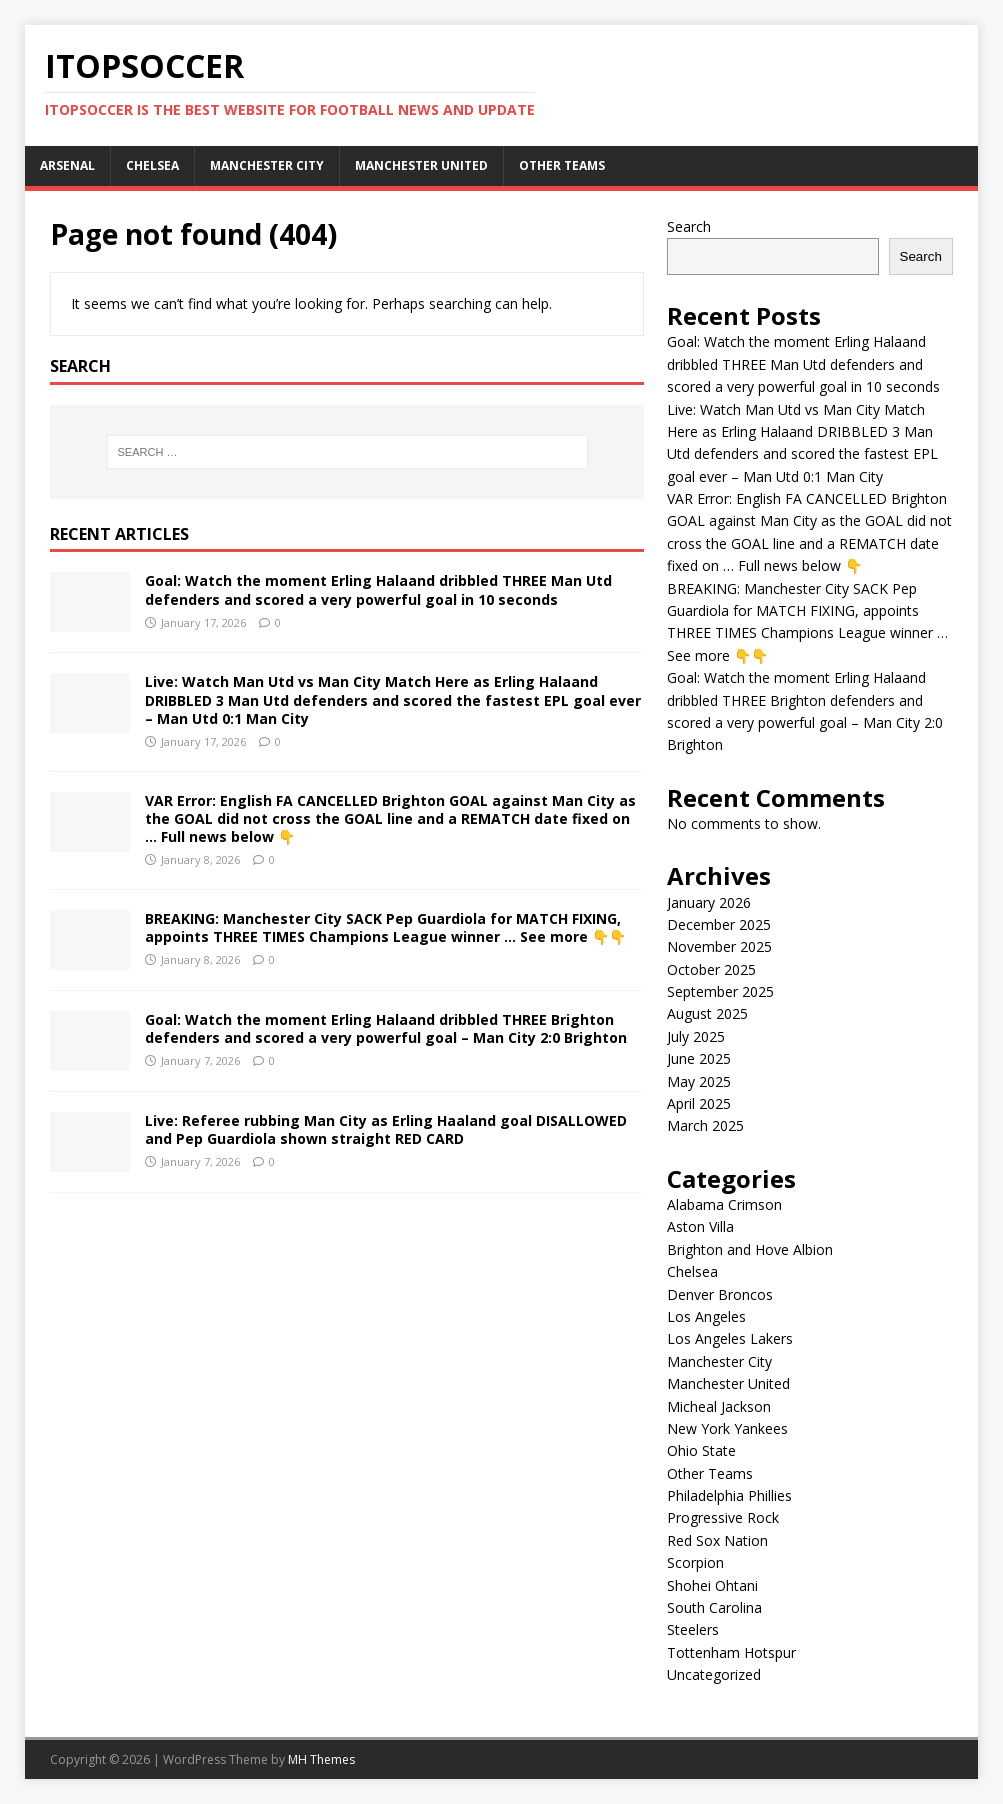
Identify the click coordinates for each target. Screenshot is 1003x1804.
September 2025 (720, 991)
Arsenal (67, 165)
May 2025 (699, 1081)
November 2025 (719, 946)
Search (689, 226)
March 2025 (705, 1125)
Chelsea (152, 165)
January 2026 (709, 902)
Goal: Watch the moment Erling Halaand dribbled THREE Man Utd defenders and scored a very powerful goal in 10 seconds (378, 589)
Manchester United (421, 165)
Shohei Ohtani (712, 1585)
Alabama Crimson (724, 1204)
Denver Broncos (720, 1294)
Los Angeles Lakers (730, 1338)
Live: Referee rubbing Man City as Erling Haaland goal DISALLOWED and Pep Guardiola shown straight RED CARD (386, 1129)
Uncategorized (714, 1674)
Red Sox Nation (717, 1540)
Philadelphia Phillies (729, 1495)
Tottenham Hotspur (731, 1652)
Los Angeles (706, 1316)
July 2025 (696, 1036)
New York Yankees (727, 1428)
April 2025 (699, 1103)
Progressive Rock (723, 1517)
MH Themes (321, 1759)
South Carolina (714, 1607)
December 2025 (719, 924)
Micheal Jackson (719, 1406)
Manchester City (267, 165)
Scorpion (695, 1562)
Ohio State (701, 1450)
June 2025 (699, 1058)
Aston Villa (700, 1226)
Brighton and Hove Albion (750, 1249)
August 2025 (707, 1013)
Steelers (693, 1629)
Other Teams (562, 165)
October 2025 (711, 969)
